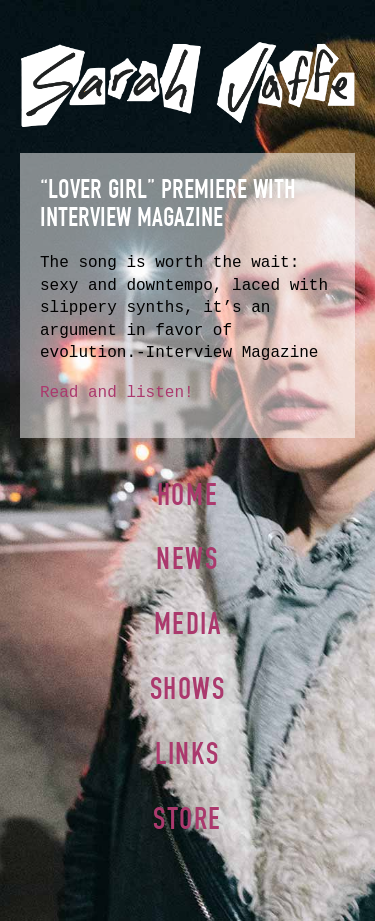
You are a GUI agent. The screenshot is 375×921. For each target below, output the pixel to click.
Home (187, 494)
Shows (188, 688)
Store (187, 818)
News (187, 558)
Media (188, 623)
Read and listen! (117, 393)
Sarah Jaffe (187, 84)
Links (187, 753)
